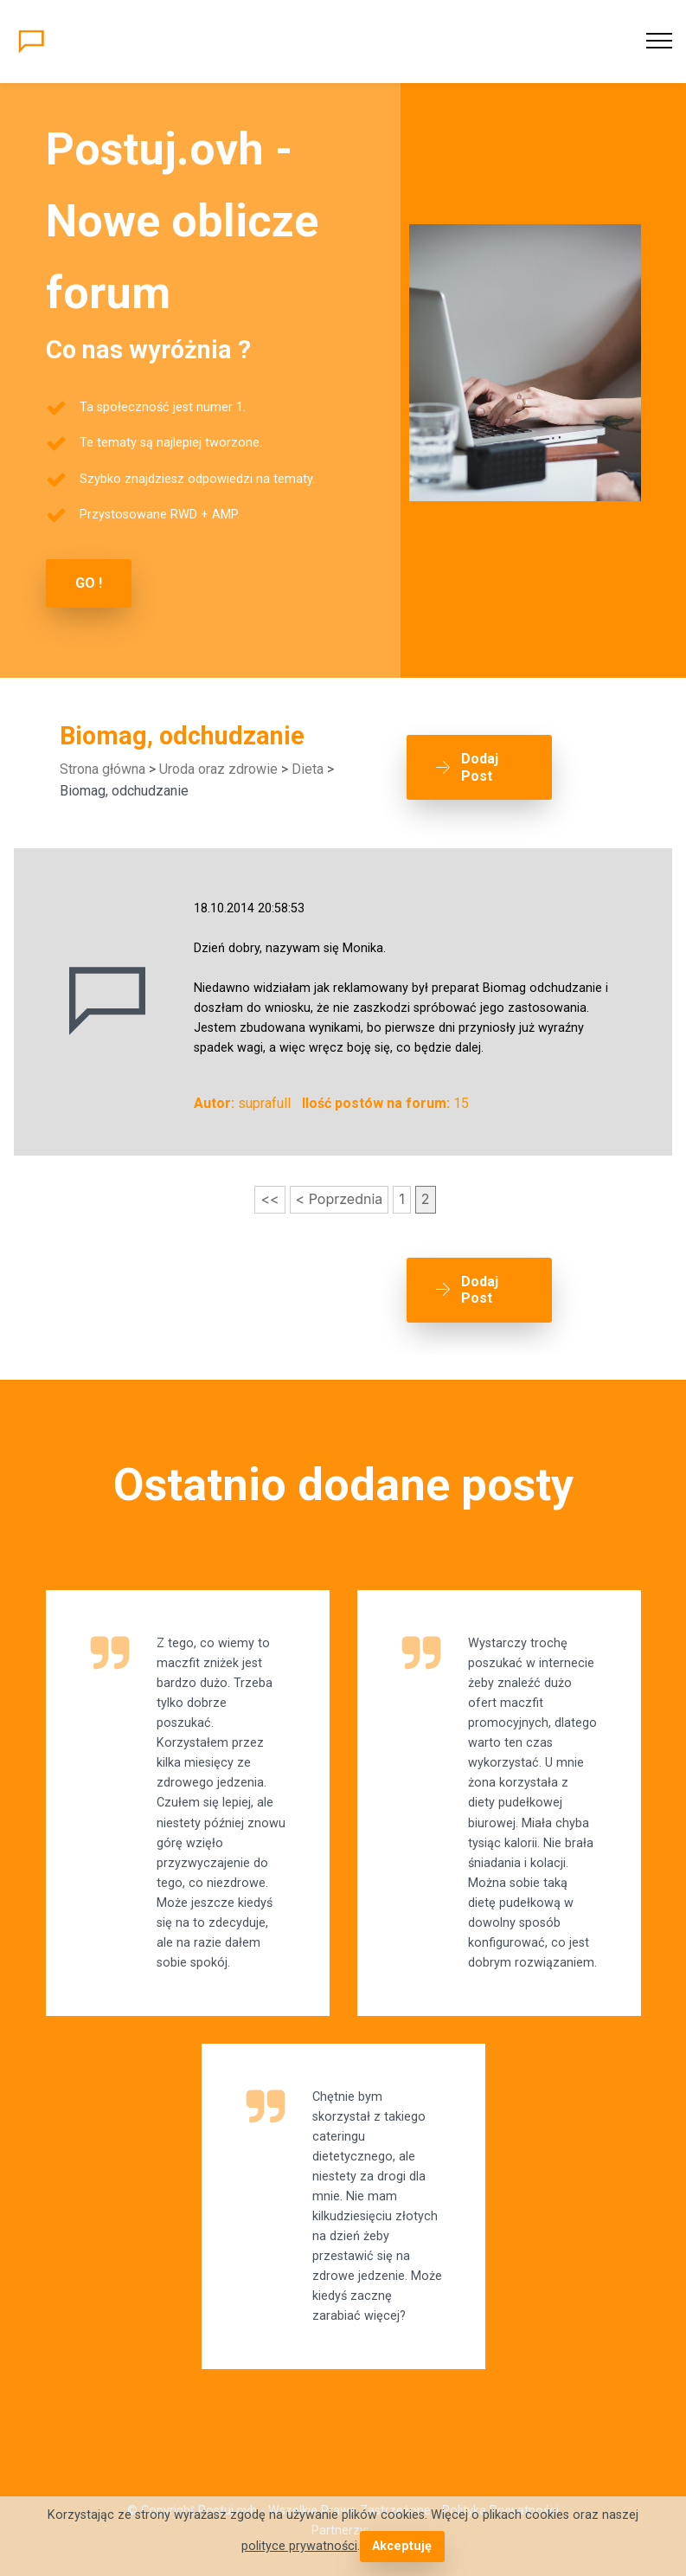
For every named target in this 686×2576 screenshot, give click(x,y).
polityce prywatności (299, 2546)
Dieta (308, 769)
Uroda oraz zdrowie (218, 769)
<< (269, 1199)
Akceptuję (402, 2546)
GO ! (88, 583)
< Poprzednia (339, 1199)
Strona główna (102, 769)
